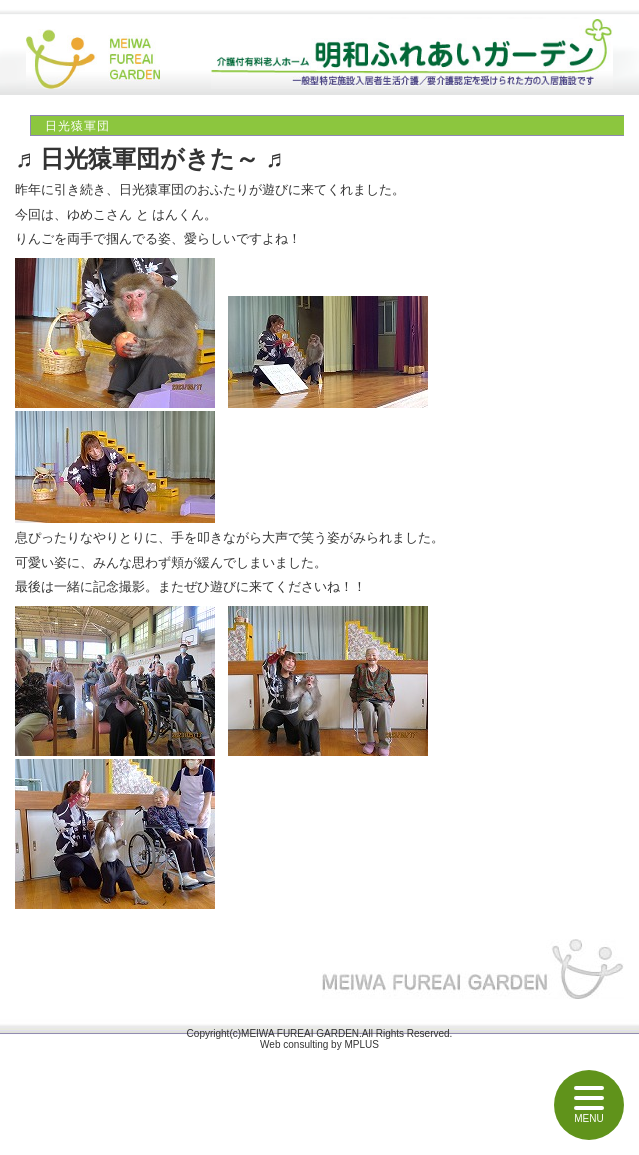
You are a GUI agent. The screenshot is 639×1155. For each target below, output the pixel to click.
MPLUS (361, 1044)
